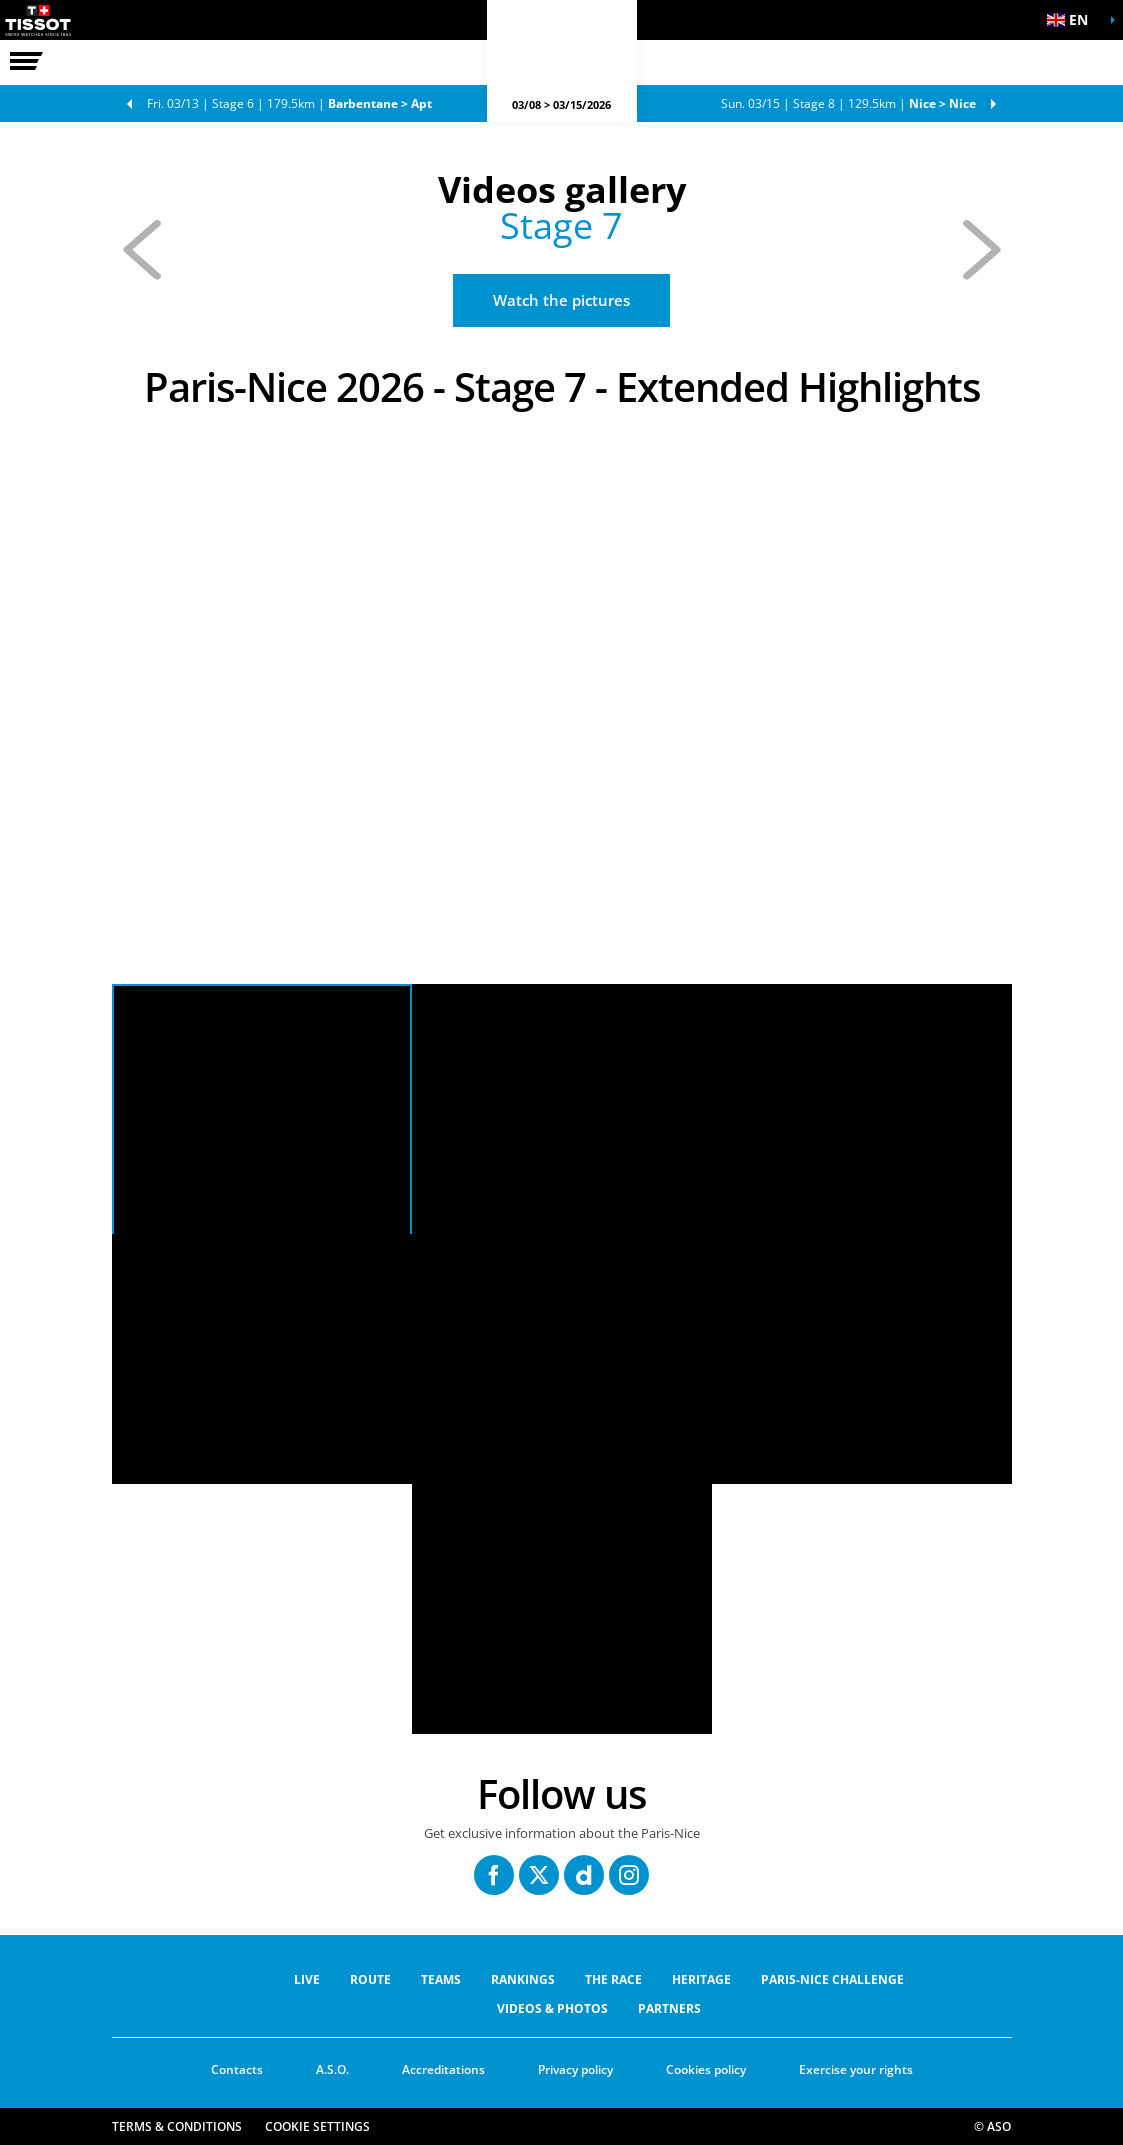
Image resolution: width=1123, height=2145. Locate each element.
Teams (441, 1979)
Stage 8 (848, 103)
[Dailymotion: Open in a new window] (584, 1875)
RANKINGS (523, 1979)
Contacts (237, 2069)
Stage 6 (289, 103)
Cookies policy (706, 2069)
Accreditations (443, 2069)
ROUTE (370, 1979)
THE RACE (613, 1979)
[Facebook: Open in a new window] (494, 1875)
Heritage (701, 1979)
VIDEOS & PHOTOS (552, 2008)
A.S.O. (332, 2069)
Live (307, 1979)
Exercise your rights (856, 2069)
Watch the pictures (561, 300)
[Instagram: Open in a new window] (629, 1875)
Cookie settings (317, 2126)
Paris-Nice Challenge (832, 1979)
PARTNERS (669, 2008)
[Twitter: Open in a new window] (539, 1875)
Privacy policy (575, 2069)
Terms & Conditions (177, 2126)
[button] (1073, 20)
